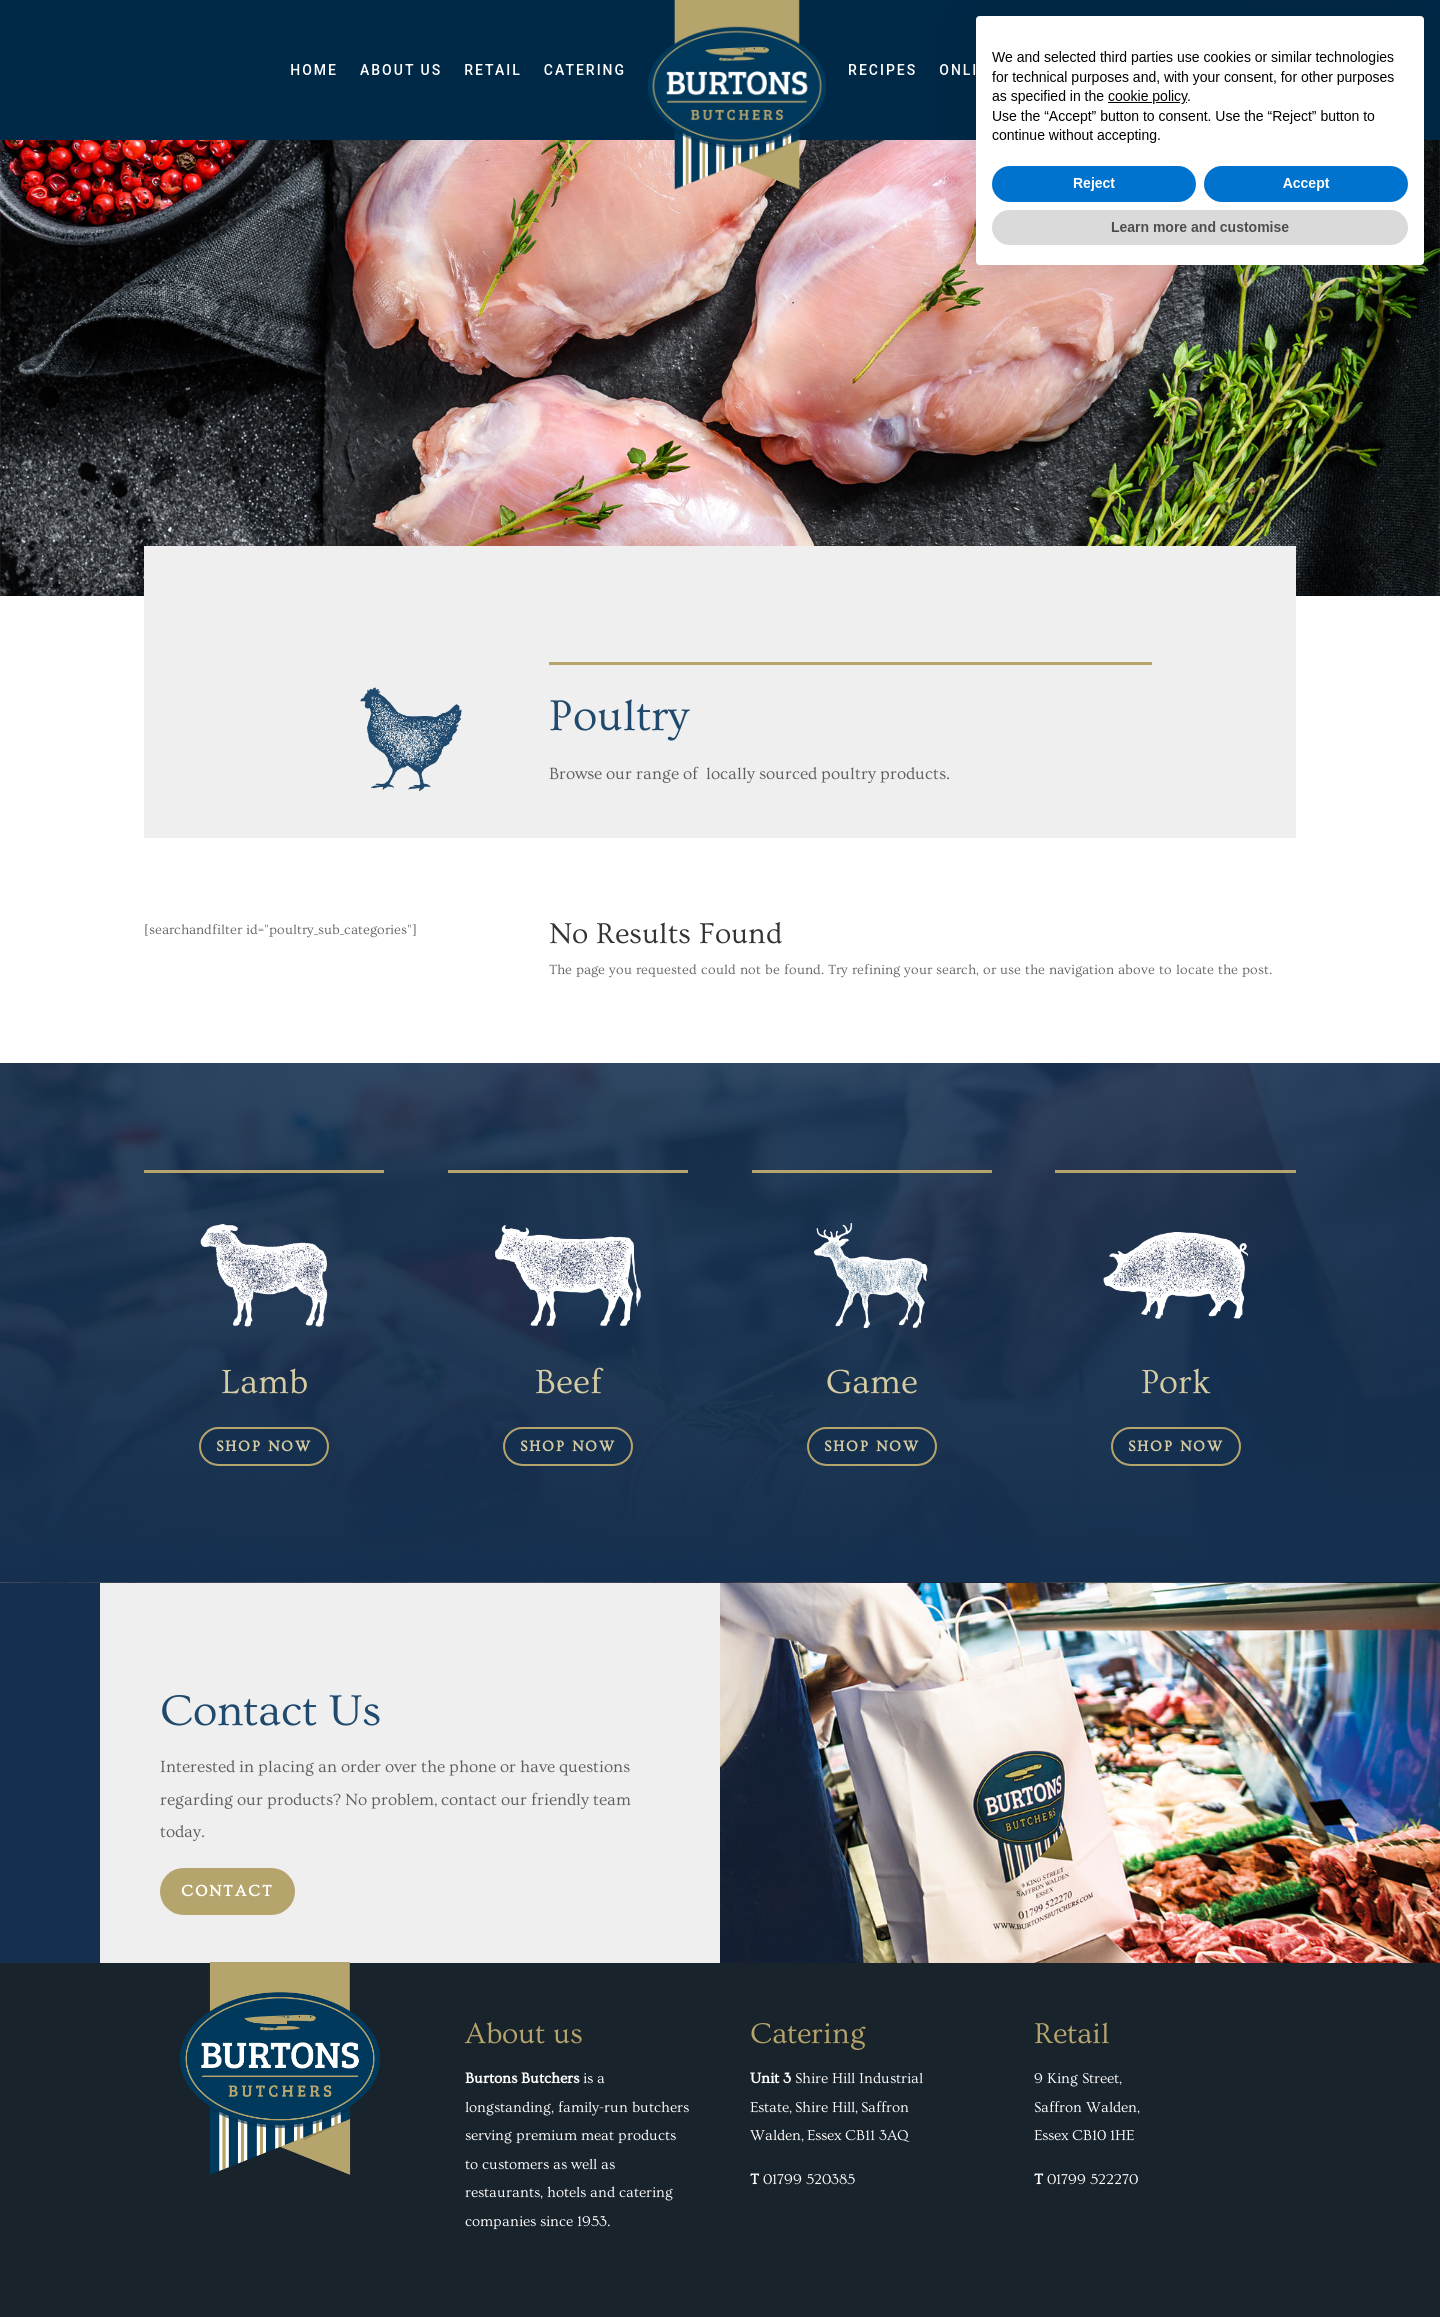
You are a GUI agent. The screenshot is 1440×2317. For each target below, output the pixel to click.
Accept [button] (1306, 2219)
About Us (401, 70)
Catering (585, 70)
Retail (493, 70)
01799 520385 (809, 2179)
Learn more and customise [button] (1200, 2262)
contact (227, 1891)
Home (314, 70)
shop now (264, 1446)
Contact (1111, 70)
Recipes (882, 70)
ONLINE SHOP (994, 70)
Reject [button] (1094, 2219)
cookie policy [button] (1147, 2132)
